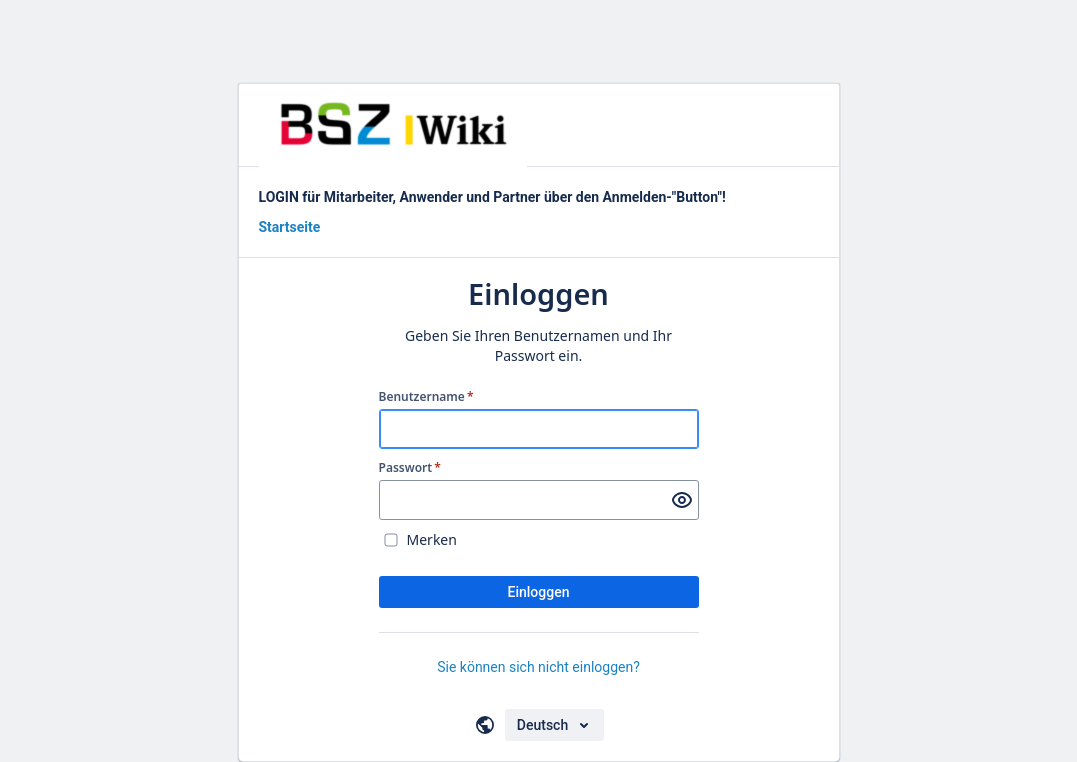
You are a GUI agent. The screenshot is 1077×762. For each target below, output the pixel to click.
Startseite (290, 227)
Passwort (410, 468)
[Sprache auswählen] (554, 725)
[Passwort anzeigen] (682, 500)
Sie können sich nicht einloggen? (538, 667)
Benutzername (426, 397)
